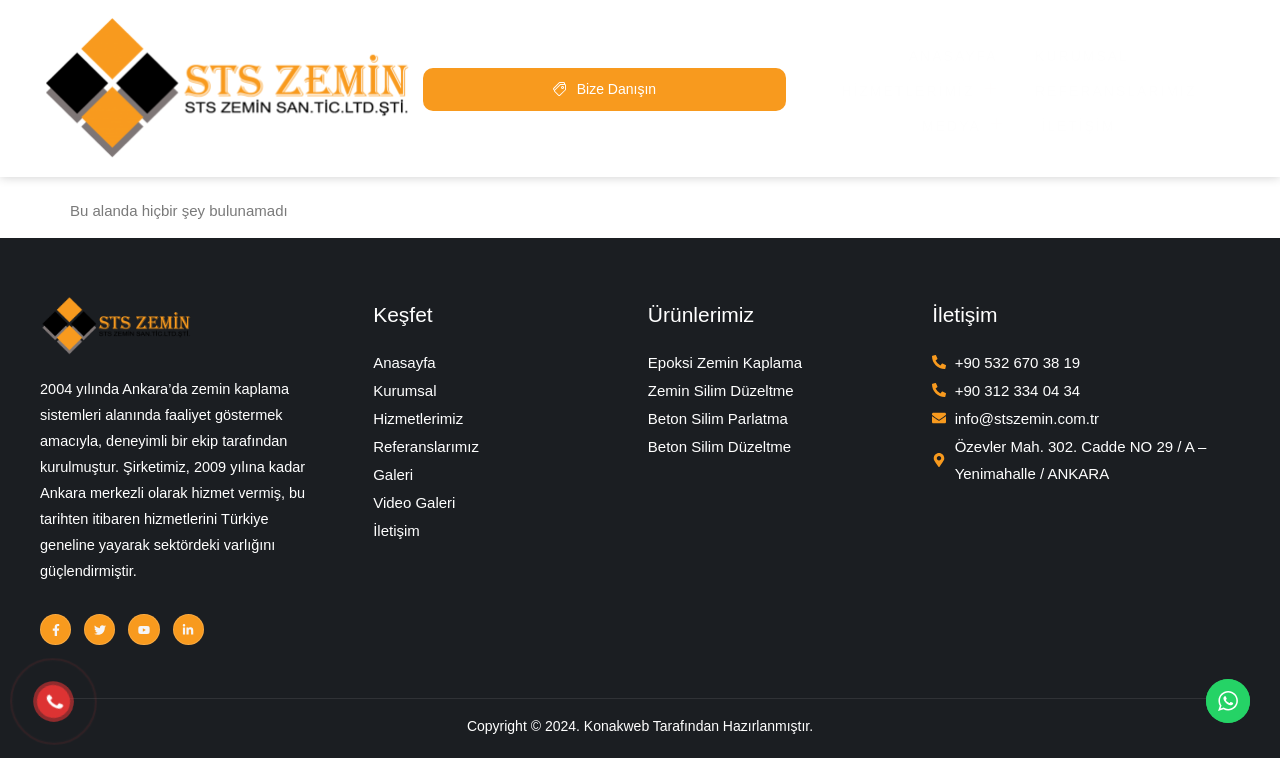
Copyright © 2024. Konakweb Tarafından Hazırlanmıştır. (640, 729)
